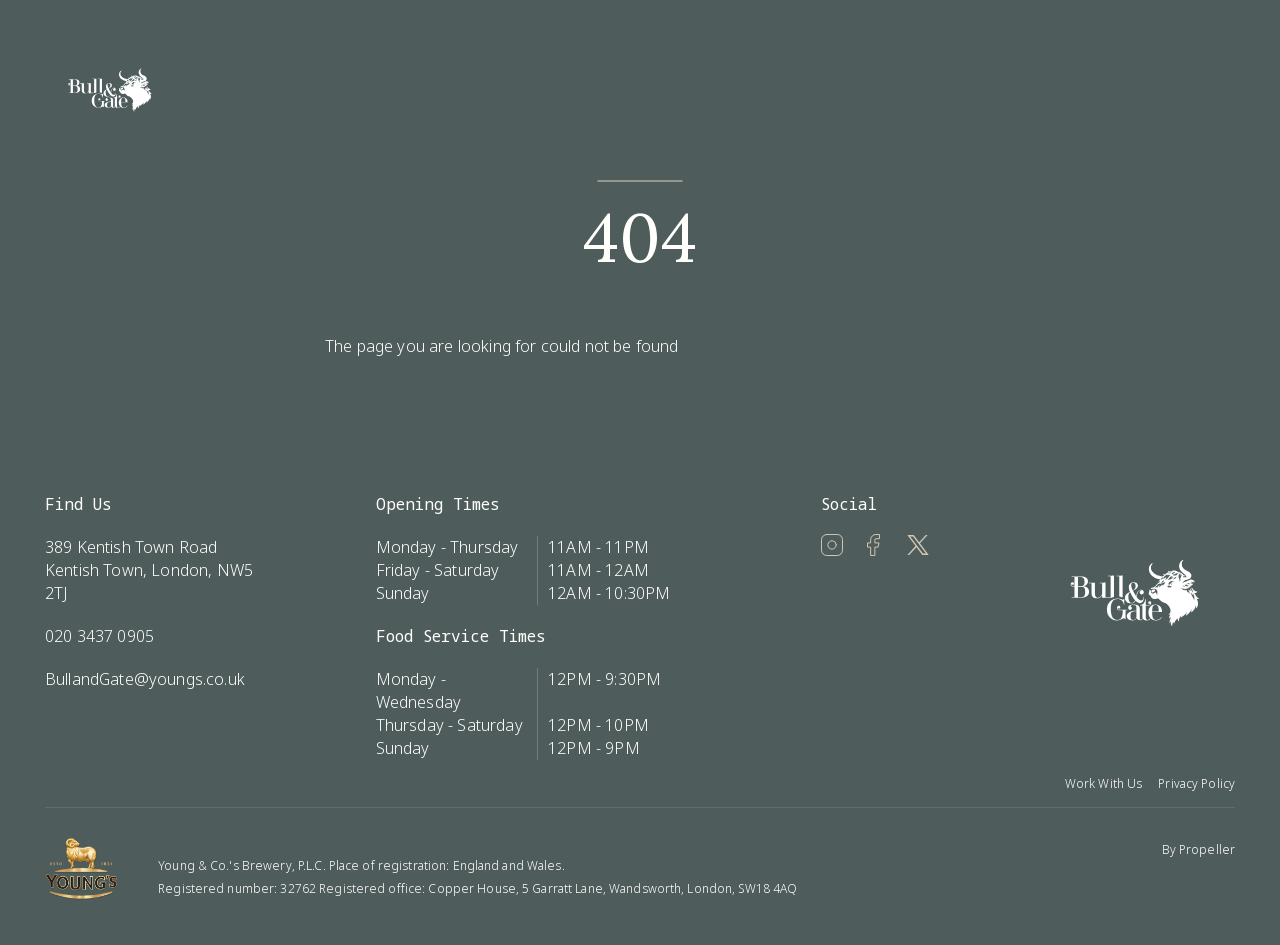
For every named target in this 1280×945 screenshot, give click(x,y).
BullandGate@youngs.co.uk (145, 679)
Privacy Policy (1196, 783)
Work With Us (1103, 783)
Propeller (1207, 849)
